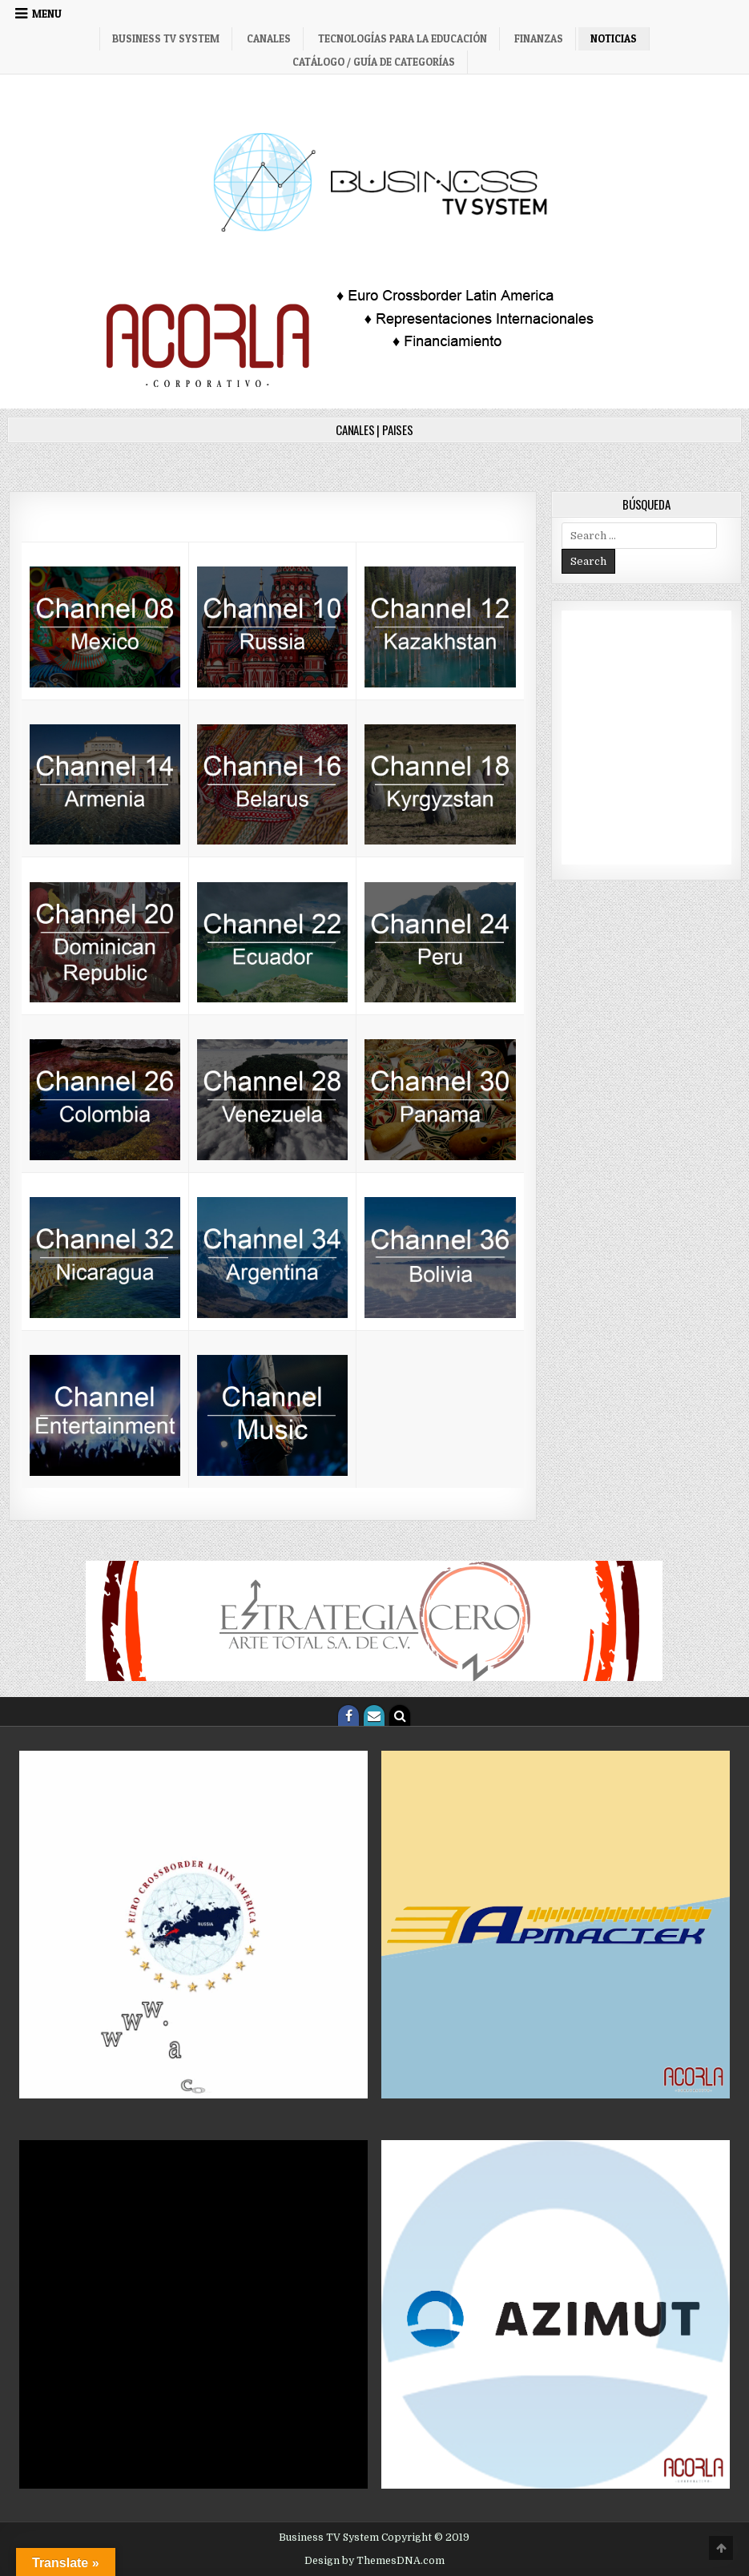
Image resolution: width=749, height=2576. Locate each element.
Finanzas (538, 38)
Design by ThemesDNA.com (374, 2560)
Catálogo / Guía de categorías (373, 61)
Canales (269, 38)
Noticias (613, 38)
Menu (47, 13)
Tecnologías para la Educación (402, 38)
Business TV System (165, 38)
